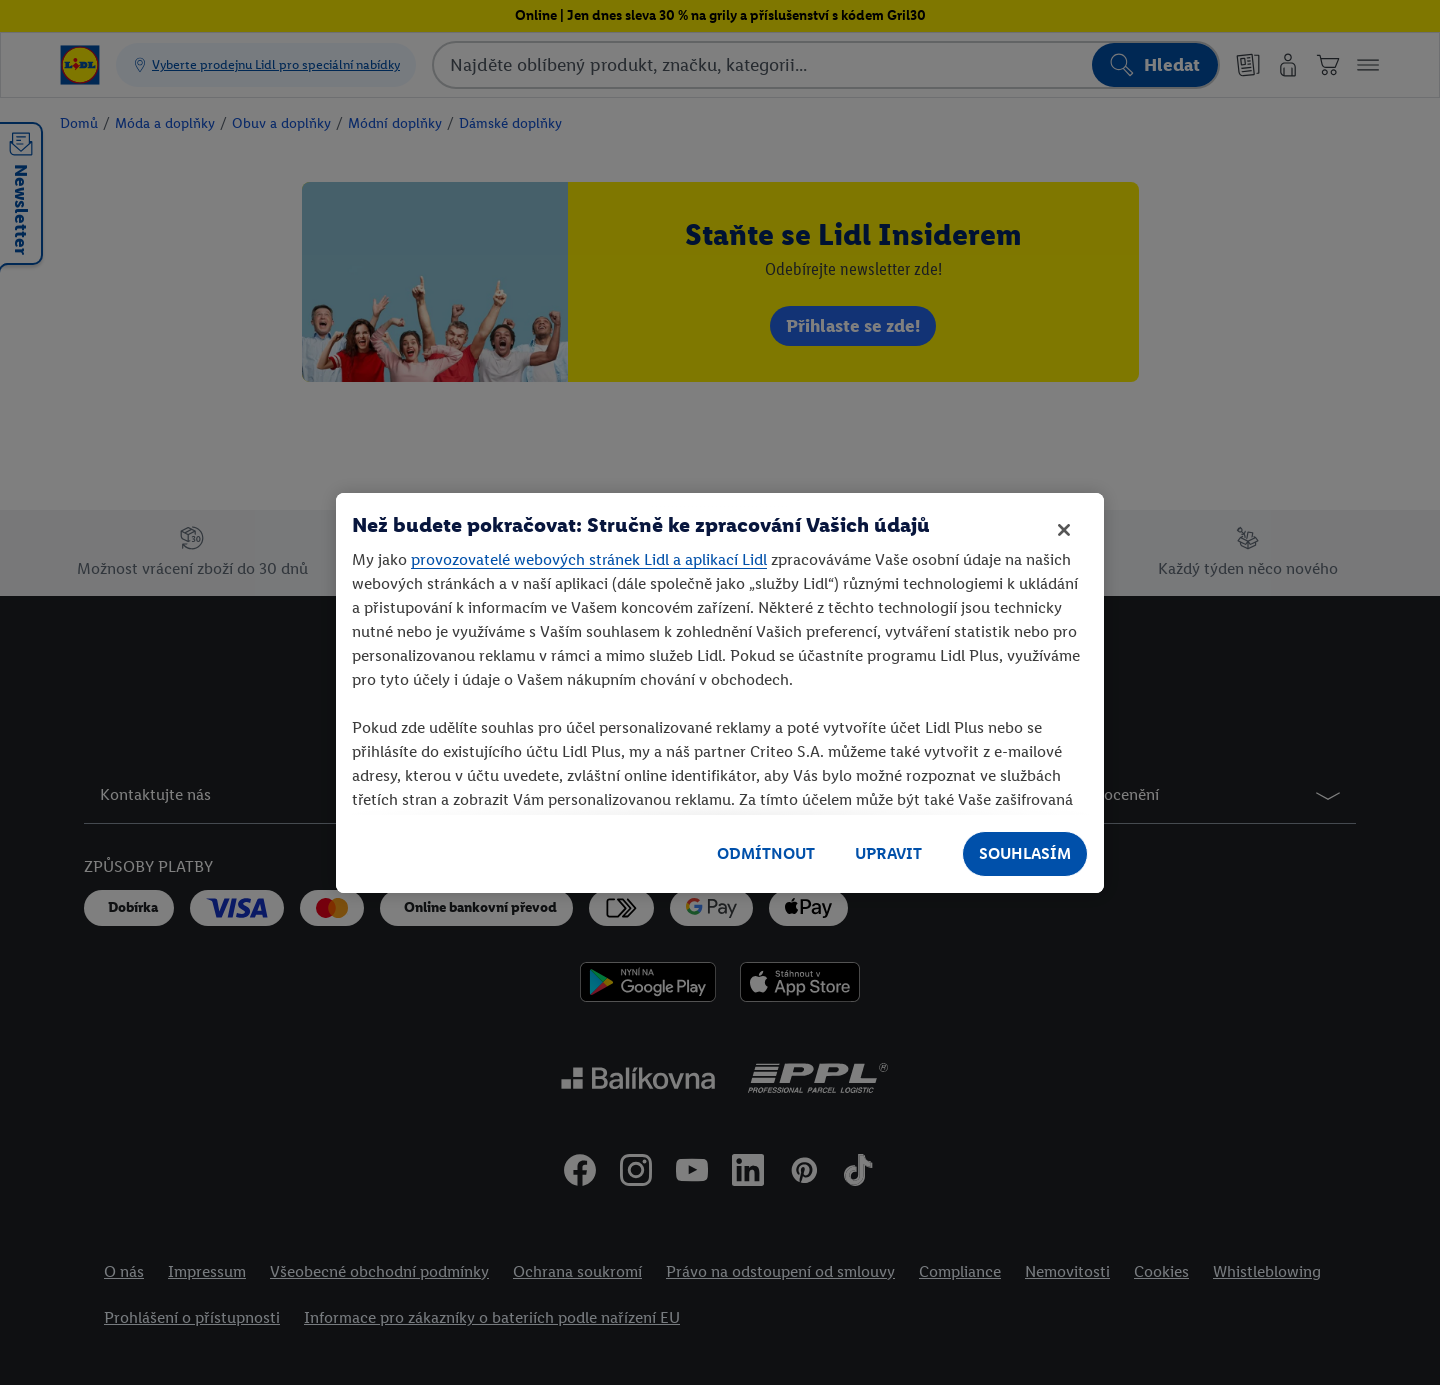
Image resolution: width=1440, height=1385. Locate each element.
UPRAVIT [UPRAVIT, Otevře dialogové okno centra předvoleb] (888, 853)
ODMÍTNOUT (766, 853)
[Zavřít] (1064, 530)
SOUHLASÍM (1025, 853)
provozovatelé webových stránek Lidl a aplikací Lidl (589, 559)
